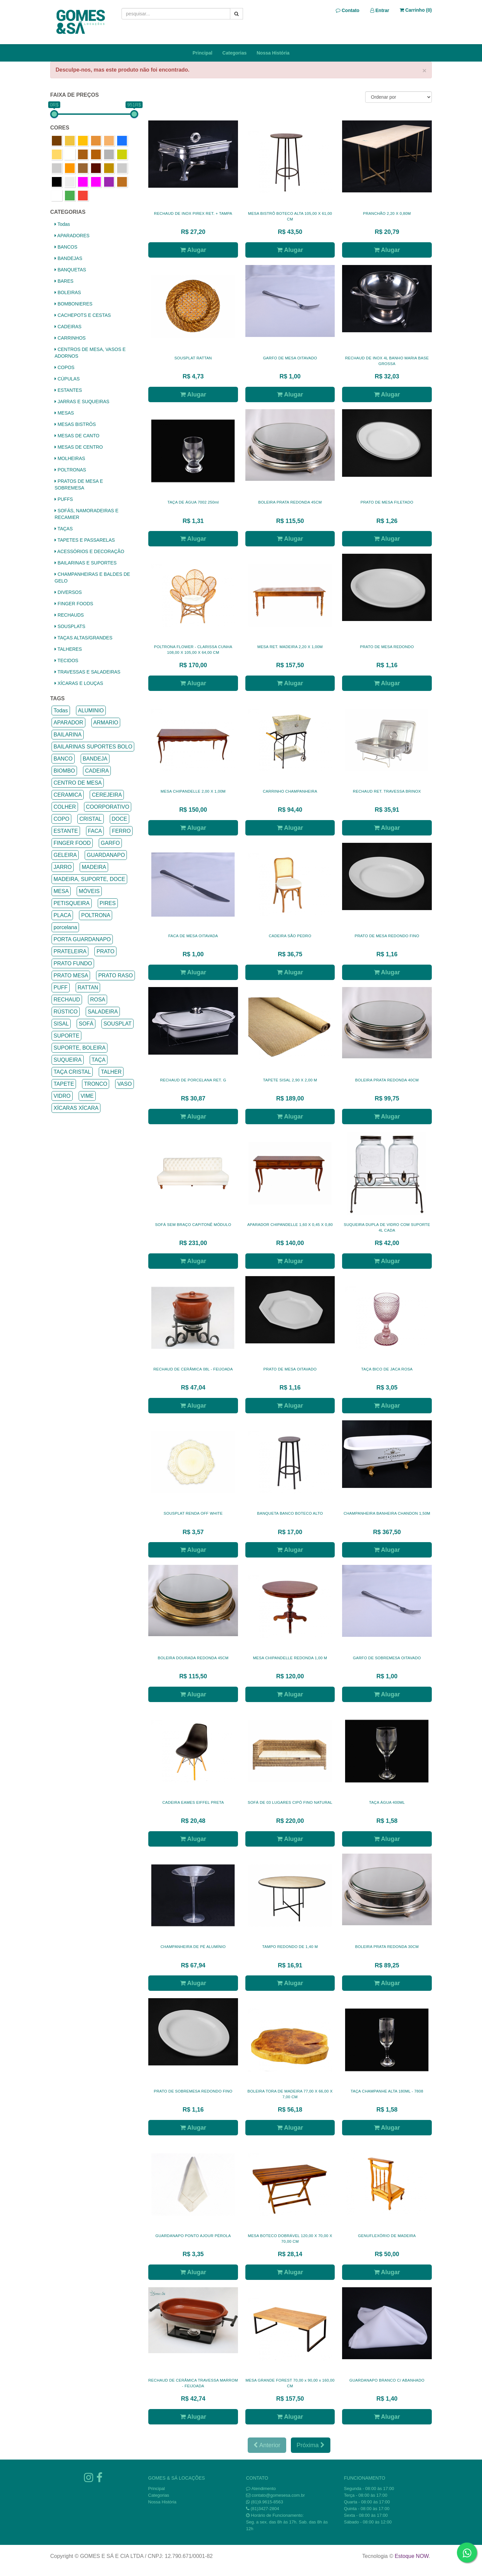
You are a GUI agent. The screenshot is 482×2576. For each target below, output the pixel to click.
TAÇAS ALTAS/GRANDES (83, 637)
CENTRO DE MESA (78, 783)
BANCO (63, 759)
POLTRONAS (70, 469)
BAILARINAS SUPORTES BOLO (93, 746)
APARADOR (68, 722)
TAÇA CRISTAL (72, 1072)
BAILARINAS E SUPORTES (85, 562)
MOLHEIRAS (70, 458)
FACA (95, 831)
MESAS (64, 413)
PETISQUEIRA (72, 903)
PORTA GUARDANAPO (82, 939)
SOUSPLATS (70, 626)
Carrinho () (416, 10)
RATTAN (88, 987)
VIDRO (62, 1096)
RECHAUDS (69, 615)
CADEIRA (97, 771)
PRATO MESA (71, 975)
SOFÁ (86, 1024)
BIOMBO (64, 771)
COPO (61, 819)
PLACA (62, 915)
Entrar (379, 10)
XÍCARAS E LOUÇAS (79, 683)
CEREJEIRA (107, 795)
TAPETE (64, 1084)
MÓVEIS (89, 891)
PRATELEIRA (70, 951)
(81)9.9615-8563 (267, 2501)
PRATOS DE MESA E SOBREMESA (79, 484)
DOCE (119, 819)
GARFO (110, 843)
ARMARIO (105, 722)
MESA (61, 891)
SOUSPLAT (117, 1024)
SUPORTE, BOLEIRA (79, 1048)
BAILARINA (68, 734)
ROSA (97, 999)
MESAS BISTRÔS (75, 424)
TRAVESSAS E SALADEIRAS (87, 672)
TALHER (111, 1072)
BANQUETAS (70, 269)
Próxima (311, 2445)
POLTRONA (95, 915)
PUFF (61, 987)
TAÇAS (64, 528)
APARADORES (72, 235)
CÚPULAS (67, 378)
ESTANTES (68, 390)
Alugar (193, 250)
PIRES (108, 903)
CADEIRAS (68, 326)
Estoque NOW (411, 2556)
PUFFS (64, 499)
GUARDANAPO (106, 855)
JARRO (63, 867)
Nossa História (273, 53)
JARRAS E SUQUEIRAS (82, 401)
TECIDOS (66, 660)
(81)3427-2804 (265, 2508)
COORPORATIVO (108, 807)
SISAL (61, 1024)
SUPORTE (66, 1036)
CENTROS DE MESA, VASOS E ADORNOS (90, 353)
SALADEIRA (103, 1011)
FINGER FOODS (74, 603)
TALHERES (68, 649)
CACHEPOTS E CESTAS (83, 315)
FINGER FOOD (72, 843)
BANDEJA (95, 759)
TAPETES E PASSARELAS (85, 540)
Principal (202, 53)
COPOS (64, 367)
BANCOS (66, 247)
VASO (124, 1084)
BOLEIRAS (68, 292)
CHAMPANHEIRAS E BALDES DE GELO (92, 577)
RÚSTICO (66, 1011)
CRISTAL (90, 819)
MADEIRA (94, 867)
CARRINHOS (70, 338)
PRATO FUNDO (73, 963)
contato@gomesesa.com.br (278, 2495)
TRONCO (95, 1084)
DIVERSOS (68, 592)
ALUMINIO (91, 710)
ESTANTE (66, 831)
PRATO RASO (115, 975)
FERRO (121, 831)
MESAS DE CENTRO (79, 447)
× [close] (424, 70)
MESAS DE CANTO (77, 435)
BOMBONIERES (73, 303)
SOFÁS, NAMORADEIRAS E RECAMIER (86, 514)
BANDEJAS (68, 258)
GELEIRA (65, 855)
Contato (347, 10)
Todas (62, 224)
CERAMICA (68, 795)
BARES (64, 281)
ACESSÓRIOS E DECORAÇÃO (89, 551)
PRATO (105, 951)
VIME (87, 1096)
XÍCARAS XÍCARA (76, 1108)
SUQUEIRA (68, 1060)
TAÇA (98, 1060)
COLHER (65, 807)
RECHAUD (67, 999)
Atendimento (261, 2488)
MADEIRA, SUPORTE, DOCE (89, 879)
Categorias (234, 53)
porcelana (65, 927)
